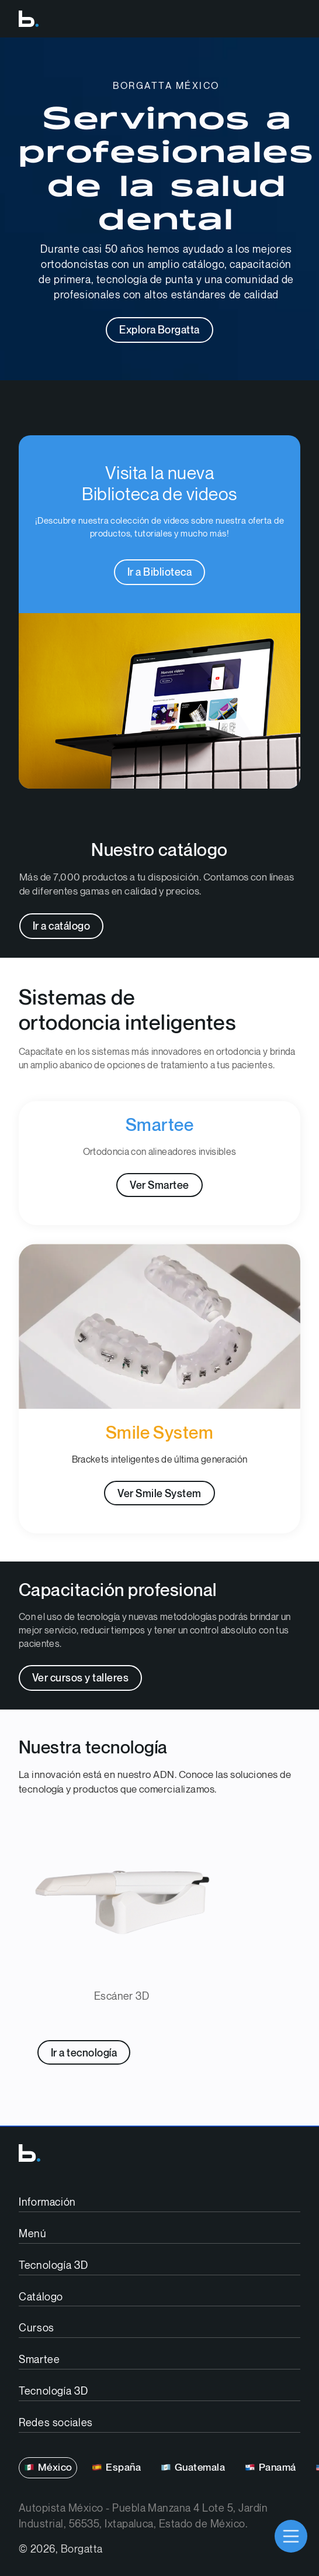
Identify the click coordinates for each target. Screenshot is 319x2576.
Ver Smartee (159, 1185)
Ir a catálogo (61, 926)
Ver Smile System (159, 1493)
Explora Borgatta (159, 330)
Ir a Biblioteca (159, 572)
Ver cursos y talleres (80, 1678)
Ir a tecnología (84, 2053)
